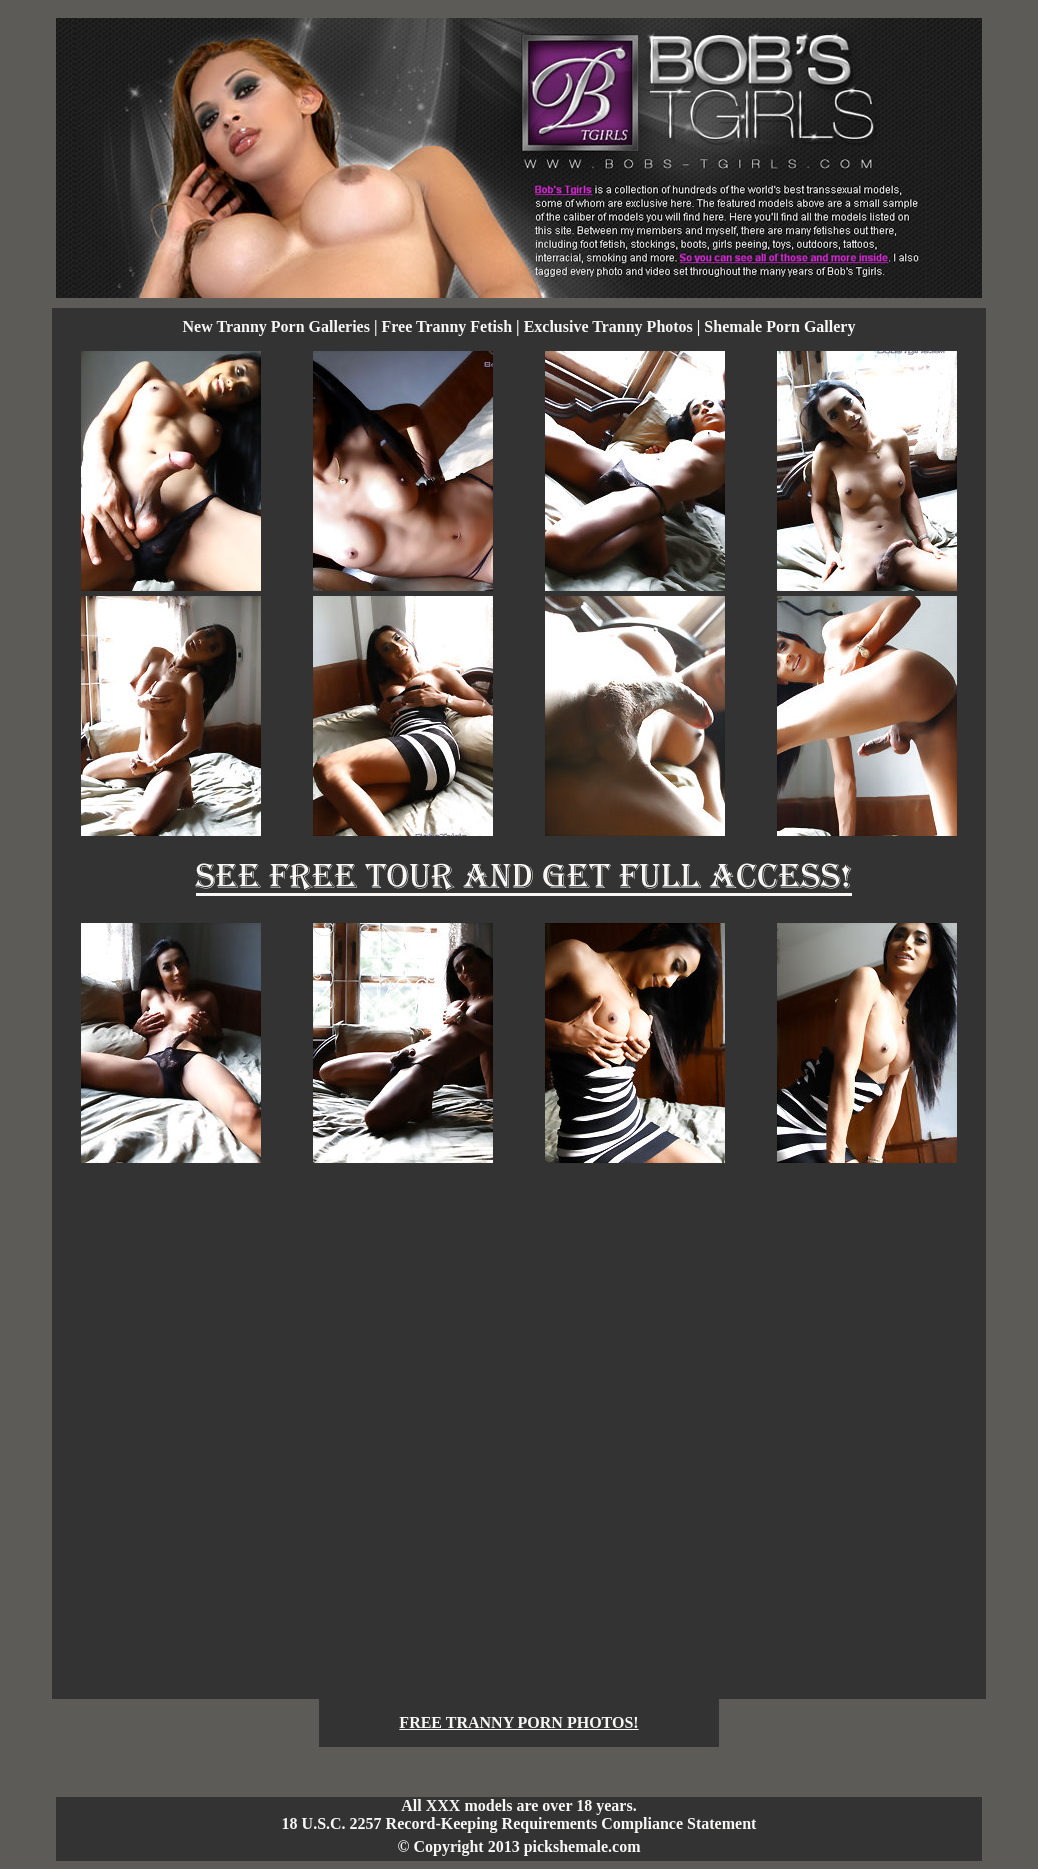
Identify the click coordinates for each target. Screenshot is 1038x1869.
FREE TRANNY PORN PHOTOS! (518, 1722)
